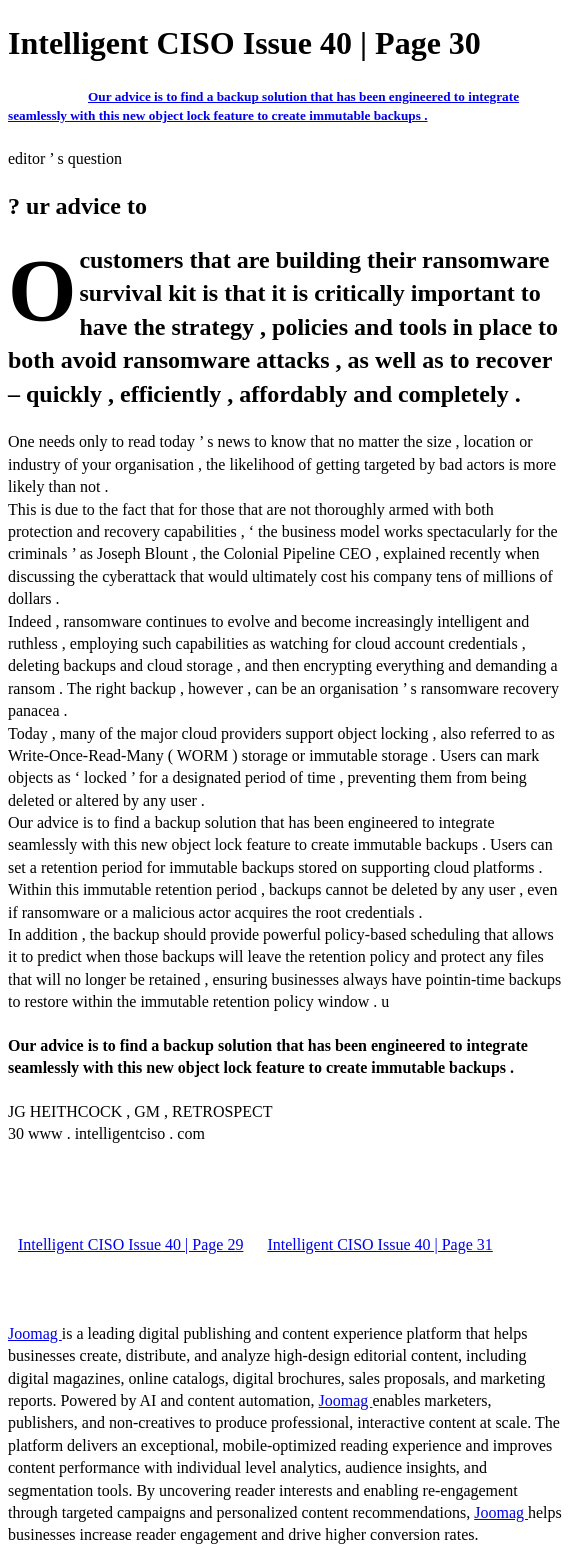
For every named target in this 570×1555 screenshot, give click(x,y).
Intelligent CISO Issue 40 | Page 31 (379, 1244)
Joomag (35, 1333)
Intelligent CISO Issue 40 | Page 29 (130, 1244)
